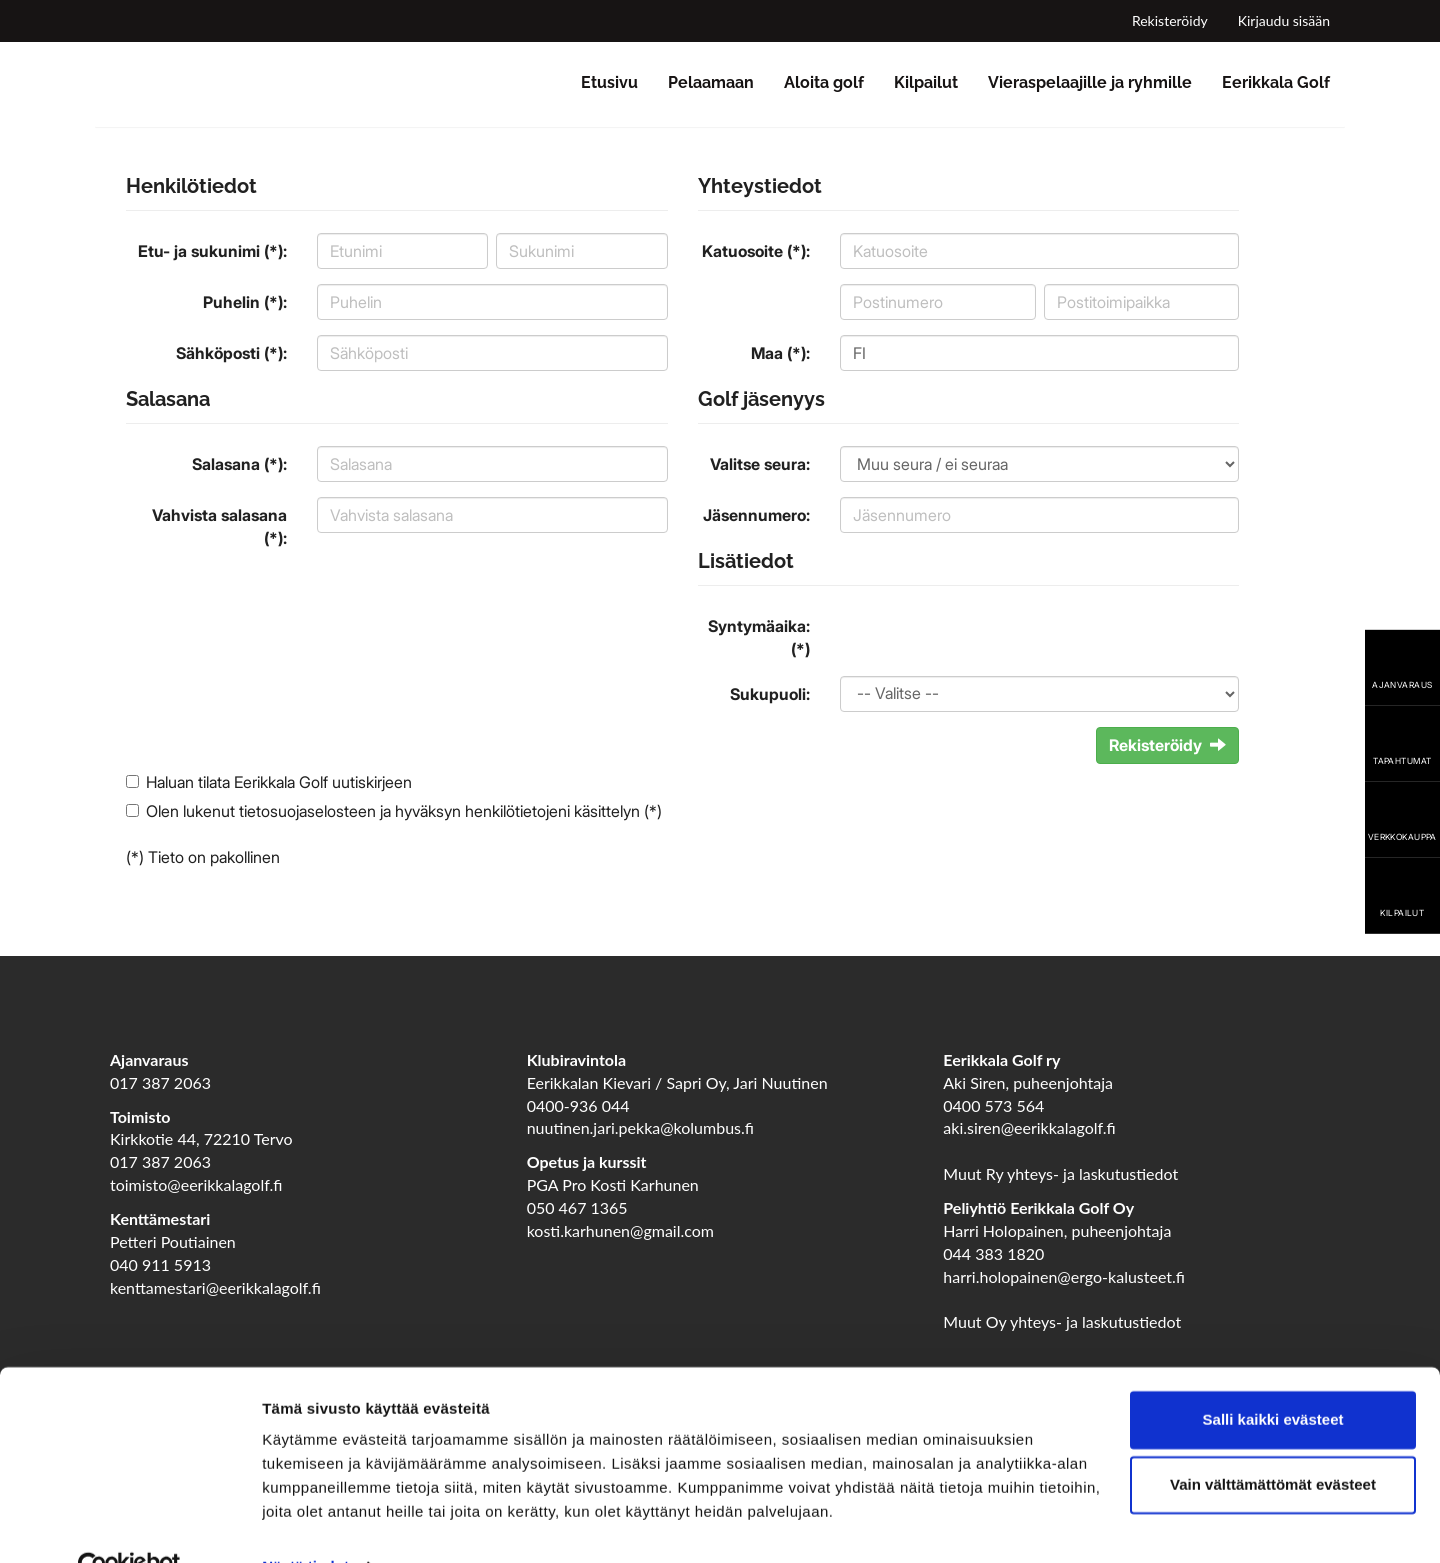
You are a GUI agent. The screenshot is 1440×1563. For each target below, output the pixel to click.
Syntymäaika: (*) (759, 637)
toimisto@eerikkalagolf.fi (196, 1184)
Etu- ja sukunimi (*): (212, 251)
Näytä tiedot (305, 1523)
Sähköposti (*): (231, 353)
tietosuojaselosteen (307, 811)
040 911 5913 (160, 1264)
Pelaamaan (711, 82)
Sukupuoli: (770, 694)
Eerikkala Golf (1276, 82)
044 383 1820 (993, 1253)
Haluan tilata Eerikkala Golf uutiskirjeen (279, 782)
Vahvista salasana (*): (219, 526)
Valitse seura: (760, 464)
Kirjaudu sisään (1284, 20)
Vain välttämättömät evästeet (1273, 1441)
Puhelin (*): (245, 302)
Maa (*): (780, 353)
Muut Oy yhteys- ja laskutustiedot (1062, 1321)
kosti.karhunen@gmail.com (620, 1230)
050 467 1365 (577, 1207)
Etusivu (609, 82)
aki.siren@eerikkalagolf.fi (1029, 1127)
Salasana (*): (239, 464)
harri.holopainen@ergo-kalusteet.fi (1064, 1276)
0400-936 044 (578, 1105)
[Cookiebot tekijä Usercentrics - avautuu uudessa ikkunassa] (129, 1524)
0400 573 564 (993, 1105)
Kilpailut (926, 82)
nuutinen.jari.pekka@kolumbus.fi (640, 1127)
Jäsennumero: (756, 515)
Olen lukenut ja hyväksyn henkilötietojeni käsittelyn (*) (404, 811)
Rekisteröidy (1170, 20)
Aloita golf (824, 82)
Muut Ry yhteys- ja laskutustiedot (1060, 1173)
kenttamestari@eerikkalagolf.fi (215, 1287)
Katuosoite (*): (756, 251)
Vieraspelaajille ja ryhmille (1090, 82)
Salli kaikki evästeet (1273, 1376)
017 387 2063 (160, 1082)
